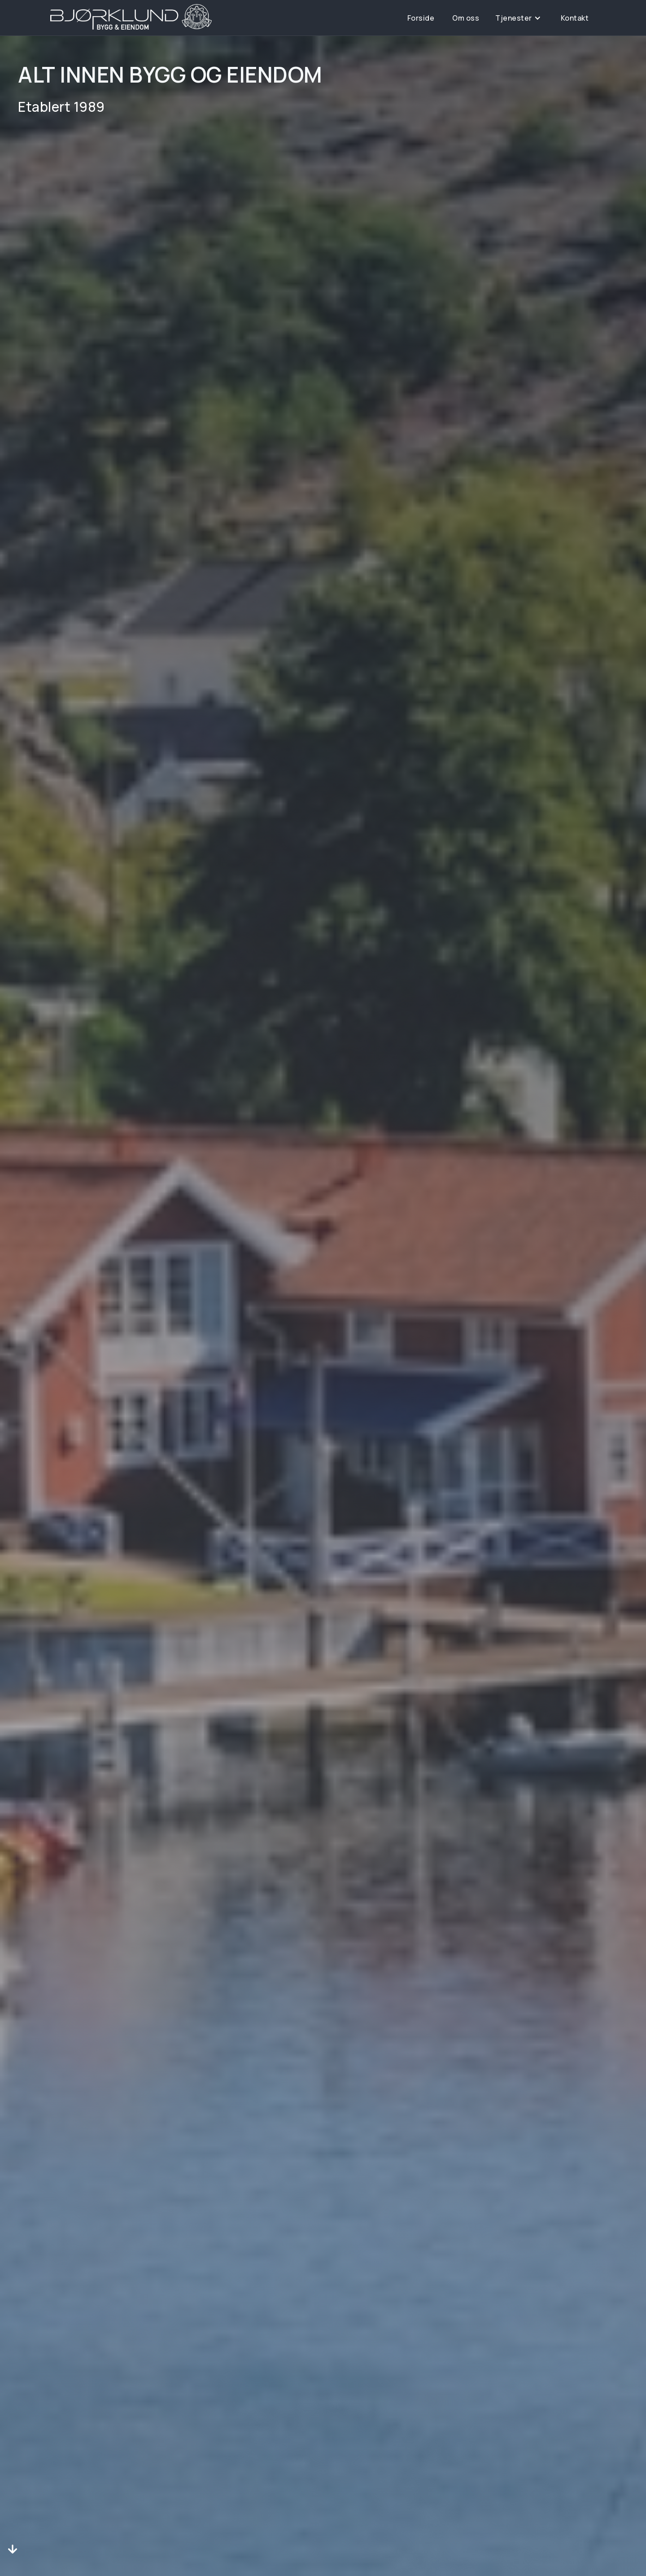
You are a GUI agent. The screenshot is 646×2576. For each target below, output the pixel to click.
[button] (518, 18)
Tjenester (513, 18)
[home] (131, 17)
